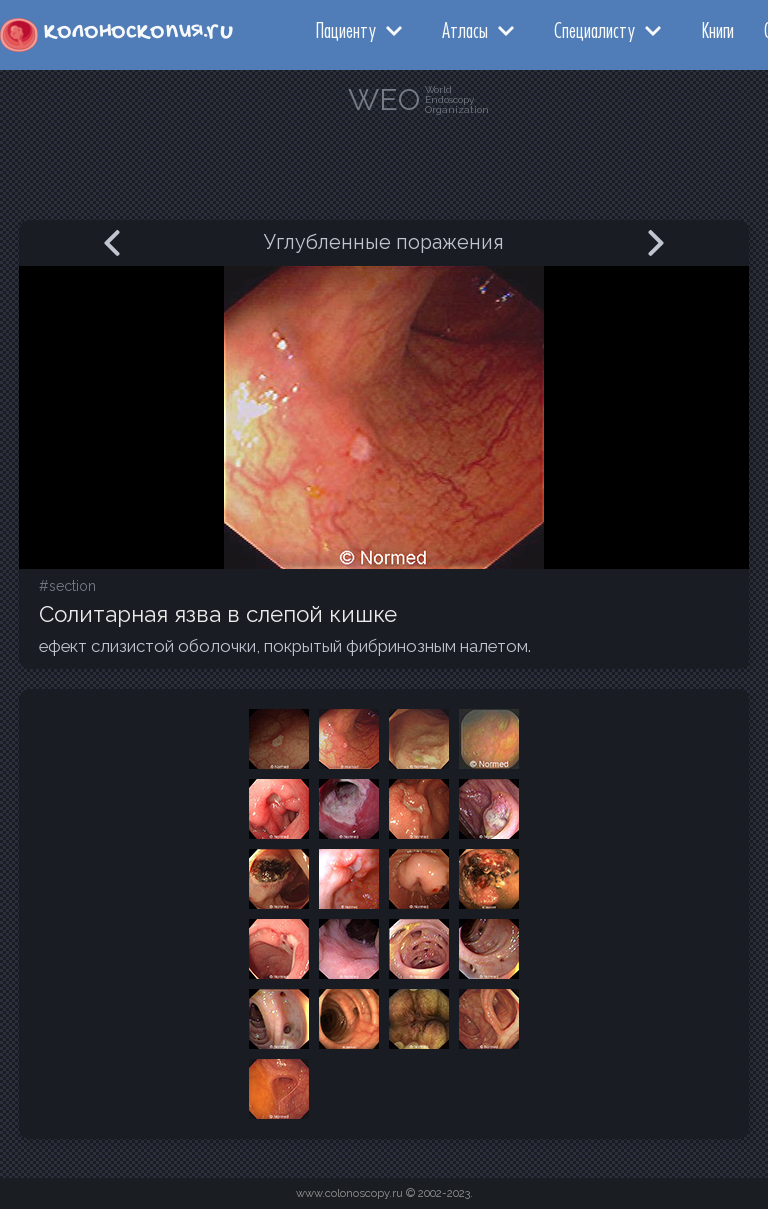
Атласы (465, 30)
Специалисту (594, 30)
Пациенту (345, 30)
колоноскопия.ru (138, 31)
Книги (717, 30)
